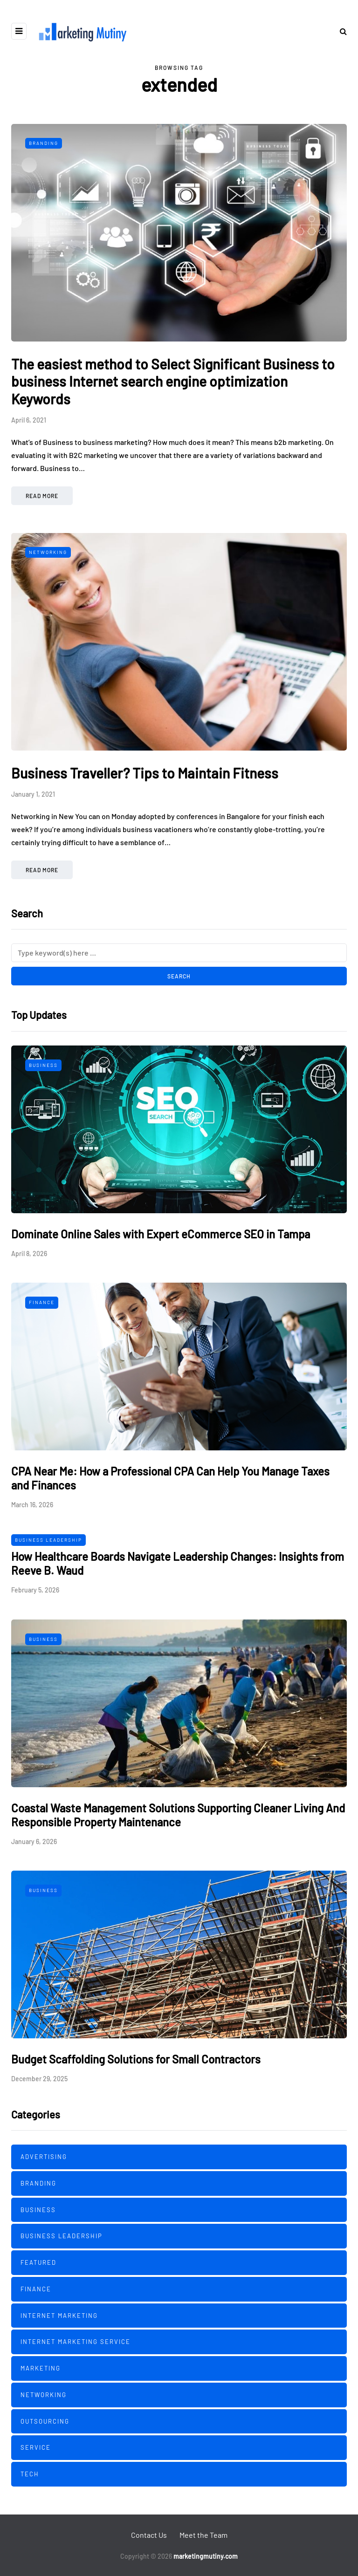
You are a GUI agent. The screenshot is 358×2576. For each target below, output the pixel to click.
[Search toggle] (340, 31)
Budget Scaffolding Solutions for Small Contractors (136, 2059)
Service (36, 2447)
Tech (30, 2474)
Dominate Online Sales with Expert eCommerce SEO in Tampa (160, 1234)
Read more (42, 495)
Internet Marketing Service (76, 2341)
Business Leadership (48, 1540)
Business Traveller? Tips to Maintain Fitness (144, 773)
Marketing (41, 2368)
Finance (42, 1302)
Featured (38, 2262)
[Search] (179, 952)
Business (43, 1065)
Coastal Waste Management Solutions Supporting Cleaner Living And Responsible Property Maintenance (178, 1815)
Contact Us (149, 2534)
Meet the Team (203, 2534)
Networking (48, 552)
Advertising (44, 2156)
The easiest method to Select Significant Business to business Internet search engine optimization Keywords (173, 381)
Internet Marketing (59, 2315)
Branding (43, 143)
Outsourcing (45, 2421)
